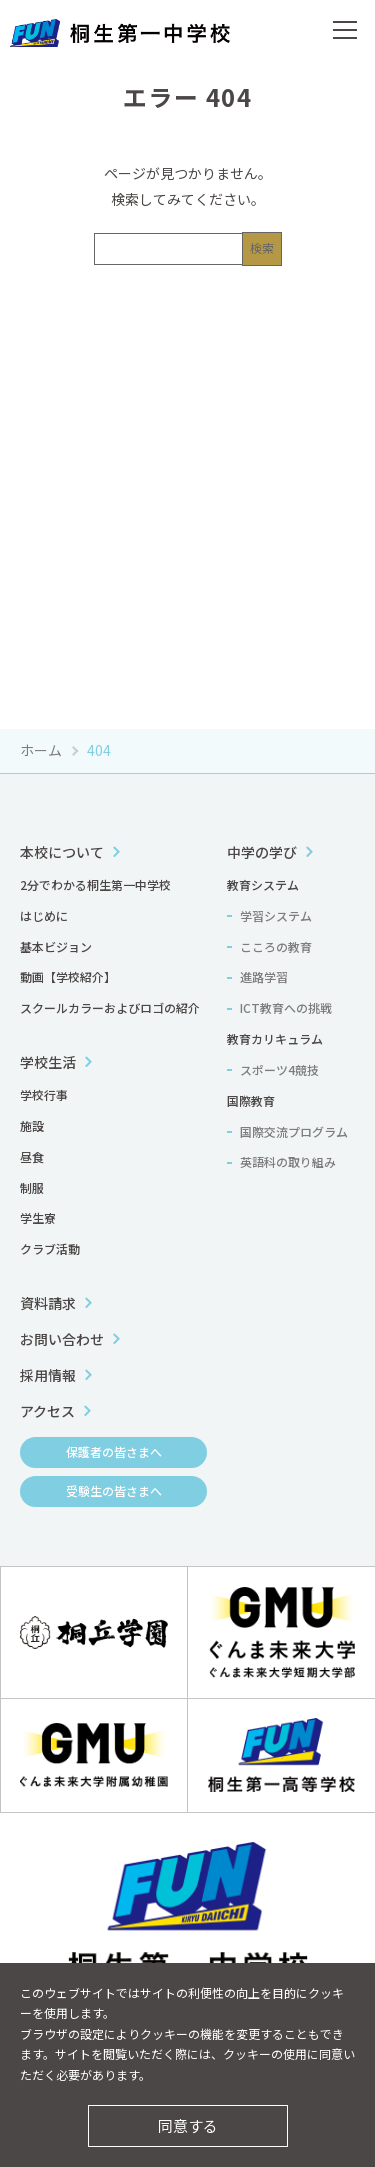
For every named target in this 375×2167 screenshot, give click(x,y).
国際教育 (251, 1100)
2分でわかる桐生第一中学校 (95, 884)
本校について (62, 852)
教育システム (263, 884)
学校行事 (44, 1094)
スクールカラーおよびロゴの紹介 (110, 1007)
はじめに (44, 915)
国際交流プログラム (294, 1131)
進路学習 (264, 976)
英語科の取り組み (288, 1161)
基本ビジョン (56, 946)
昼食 (32, 1156)
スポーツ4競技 (279, 1069)
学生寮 (38, 1217)
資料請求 (48, 1303)
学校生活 (48, 1062)
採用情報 (48, 1375)
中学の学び (262, 852)
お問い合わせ (62, 1339)
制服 (32, 1187)
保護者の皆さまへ (114, 1451)
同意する (188, 2125)
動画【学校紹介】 (68, 976)
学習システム (276, 915)
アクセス (47, 1411)
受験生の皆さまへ (114, 1490)
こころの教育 (276, 946)
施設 (32, 1125)
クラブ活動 (50, 1248)
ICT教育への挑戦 (286, 1007)
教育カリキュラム (275, 1038)
